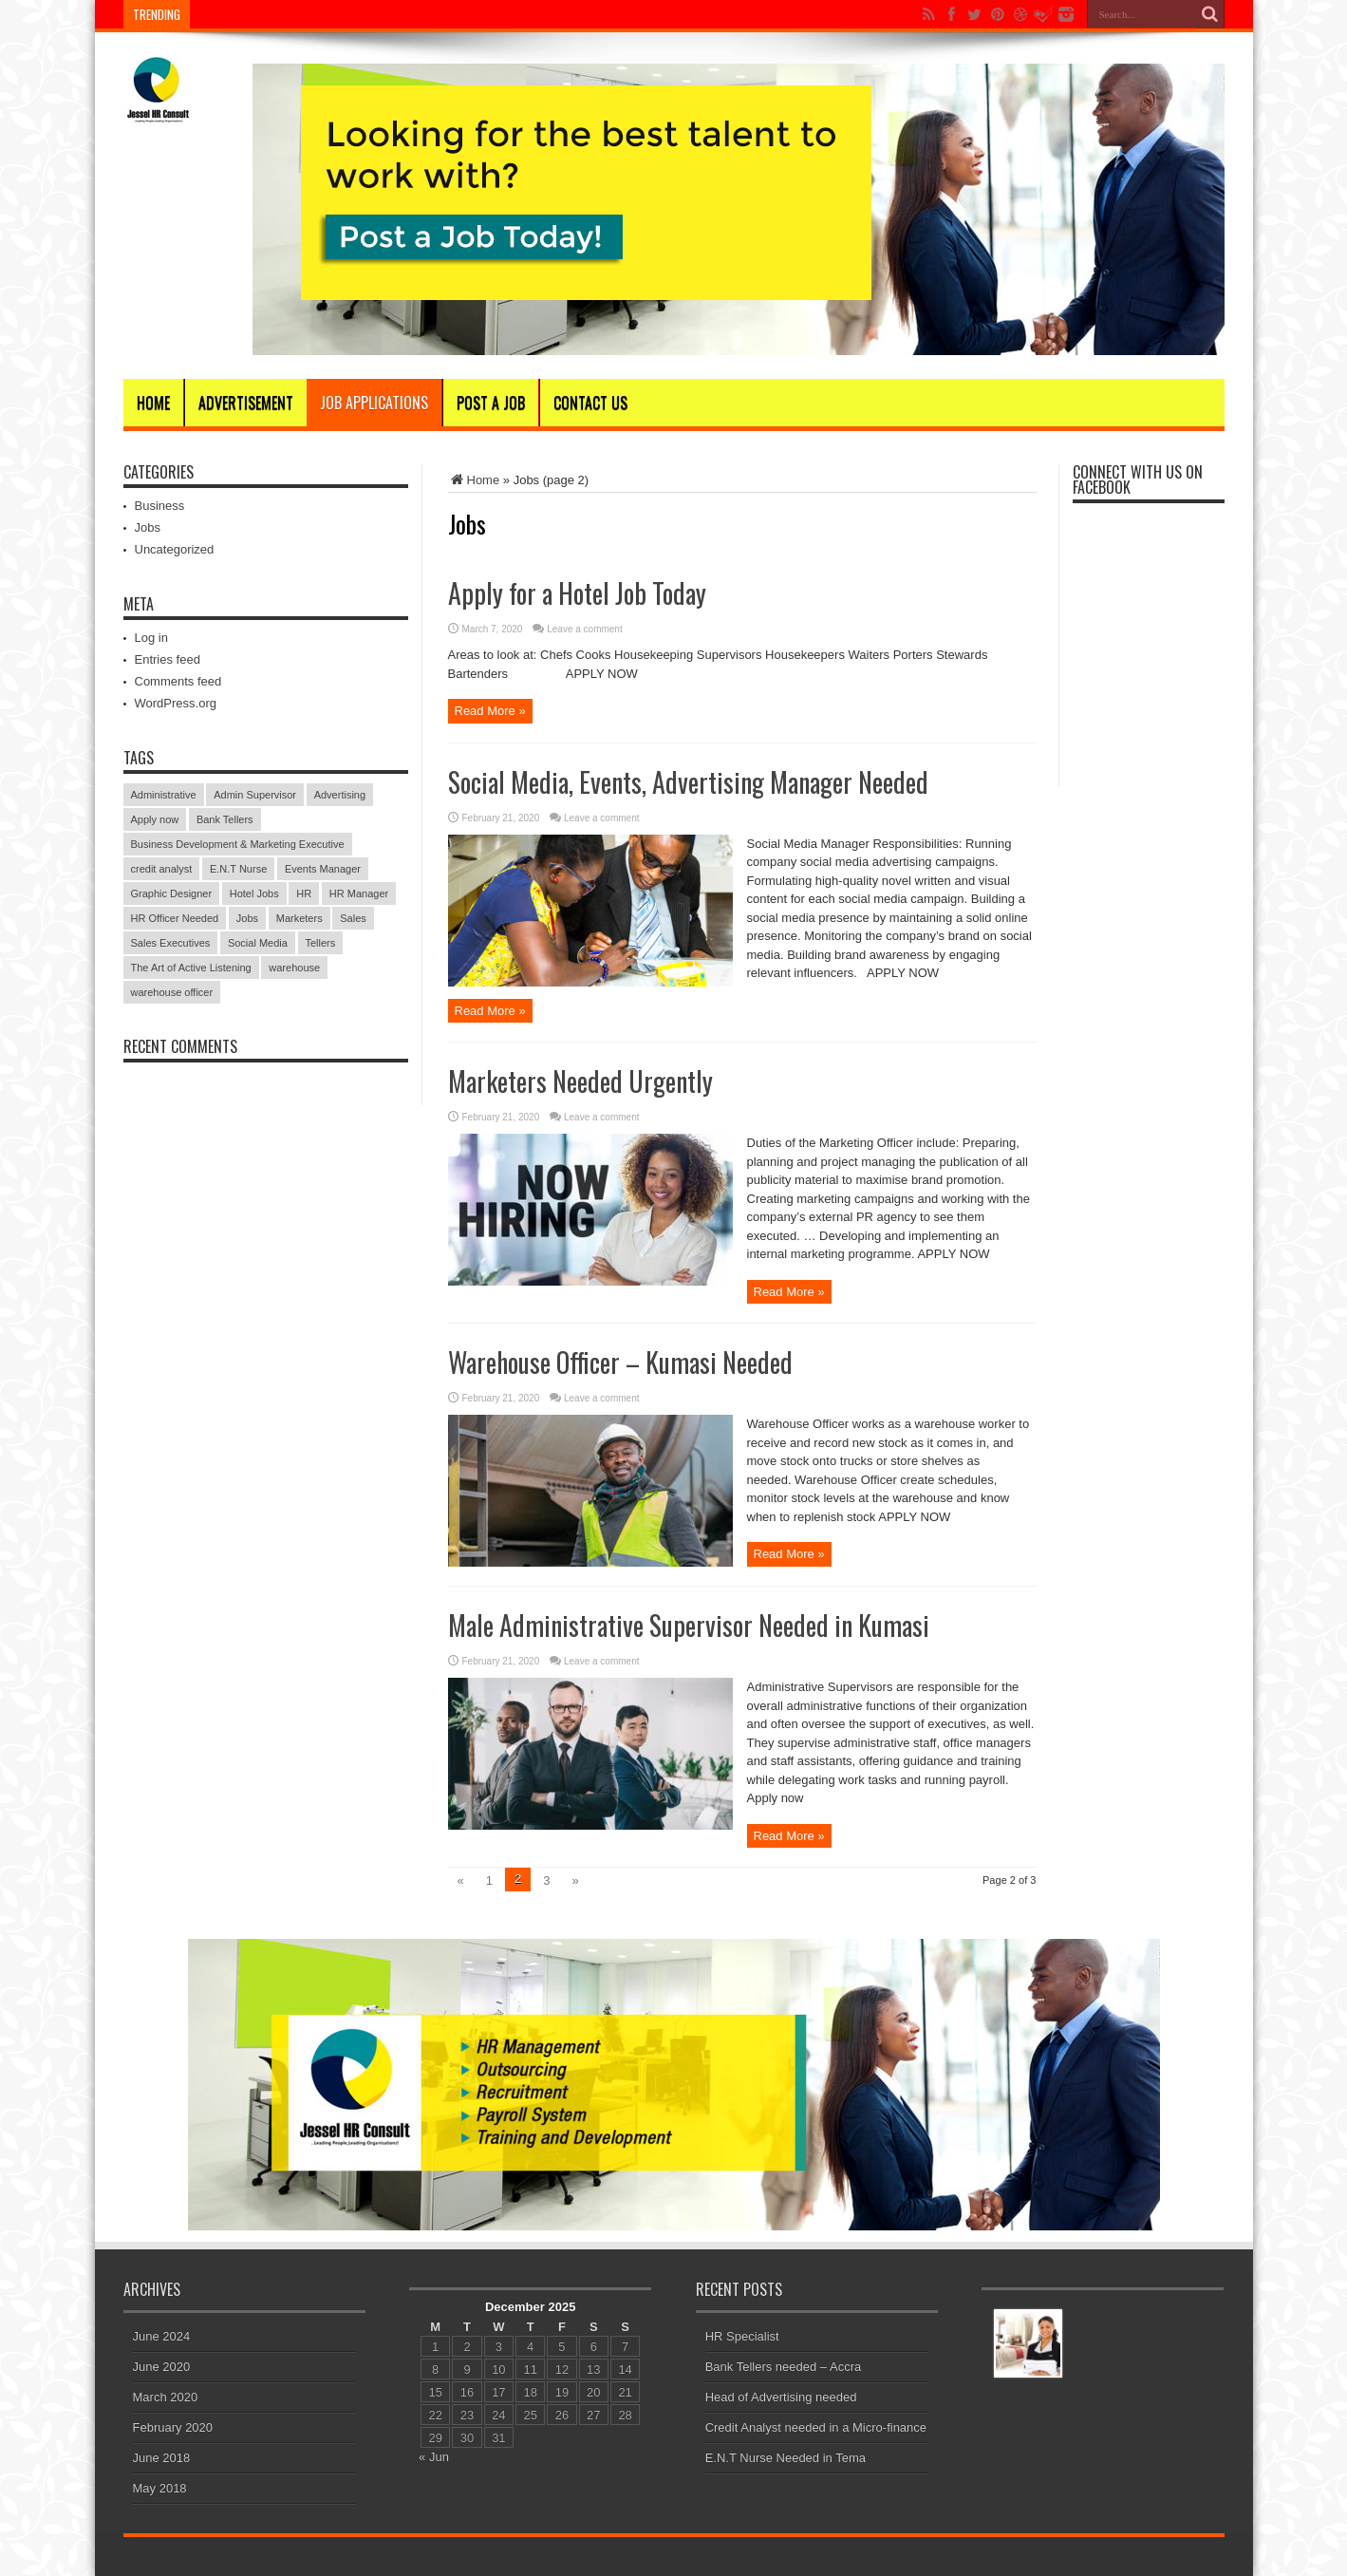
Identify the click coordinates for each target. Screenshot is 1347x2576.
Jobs (147, 527)
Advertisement (245, 402)
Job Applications (374, 402)
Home (153, 402)
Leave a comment (585, 629)
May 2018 (160, 2488)
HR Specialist (742, 2336)
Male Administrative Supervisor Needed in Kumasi (688, 1625)
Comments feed (178, 681)
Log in (151, 637)
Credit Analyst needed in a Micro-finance (815, 2427)
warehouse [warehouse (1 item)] (294, 967)
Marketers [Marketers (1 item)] (299, 918)
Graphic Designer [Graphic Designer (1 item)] (172, 893)
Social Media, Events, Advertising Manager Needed (688, 781)
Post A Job (491, 402)
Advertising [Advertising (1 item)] (339, 794)
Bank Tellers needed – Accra (783, 2367)
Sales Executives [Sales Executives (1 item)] (171, 943)
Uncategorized (175, 549)
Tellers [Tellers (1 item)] (321, 943)
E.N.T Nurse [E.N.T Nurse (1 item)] (238, 868)
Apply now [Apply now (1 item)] (155, 819)
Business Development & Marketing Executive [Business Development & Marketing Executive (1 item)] (238, 844)
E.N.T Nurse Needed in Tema (785, 2458)
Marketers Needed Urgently (580, 1081)
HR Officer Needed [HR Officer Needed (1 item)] (175, 918)
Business (160, 505)
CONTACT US (590, 402)
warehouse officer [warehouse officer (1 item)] (172, 992)
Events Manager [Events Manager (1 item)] (323, 868)
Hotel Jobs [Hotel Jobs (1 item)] (254, 893)
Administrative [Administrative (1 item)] (163, 794)
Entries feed (167, 659)
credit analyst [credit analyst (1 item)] (162, 868)
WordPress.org (175, 703)
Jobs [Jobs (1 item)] (247, 918)
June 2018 (162, 2458)
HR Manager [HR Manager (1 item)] (358, 893)
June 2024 (162, 2336)
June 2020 (162, 2367)
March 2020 (165, 2397)
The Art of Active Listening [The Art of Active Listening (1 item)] (191, 967)
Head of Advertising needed (781, 2397)
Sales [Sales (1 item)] (353, 918)
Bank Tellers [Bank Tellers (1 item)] (224, 819)
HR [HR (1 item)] (303, 893)
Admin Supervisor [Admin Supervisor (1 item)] (255, 794)
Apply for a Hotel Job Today (577, 592)
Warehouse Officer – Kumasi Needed (620, 1362)
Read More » (490, 711)
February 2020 (173, 2427)
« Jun (434, 2457)
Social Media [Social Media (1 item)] (258, 943)
